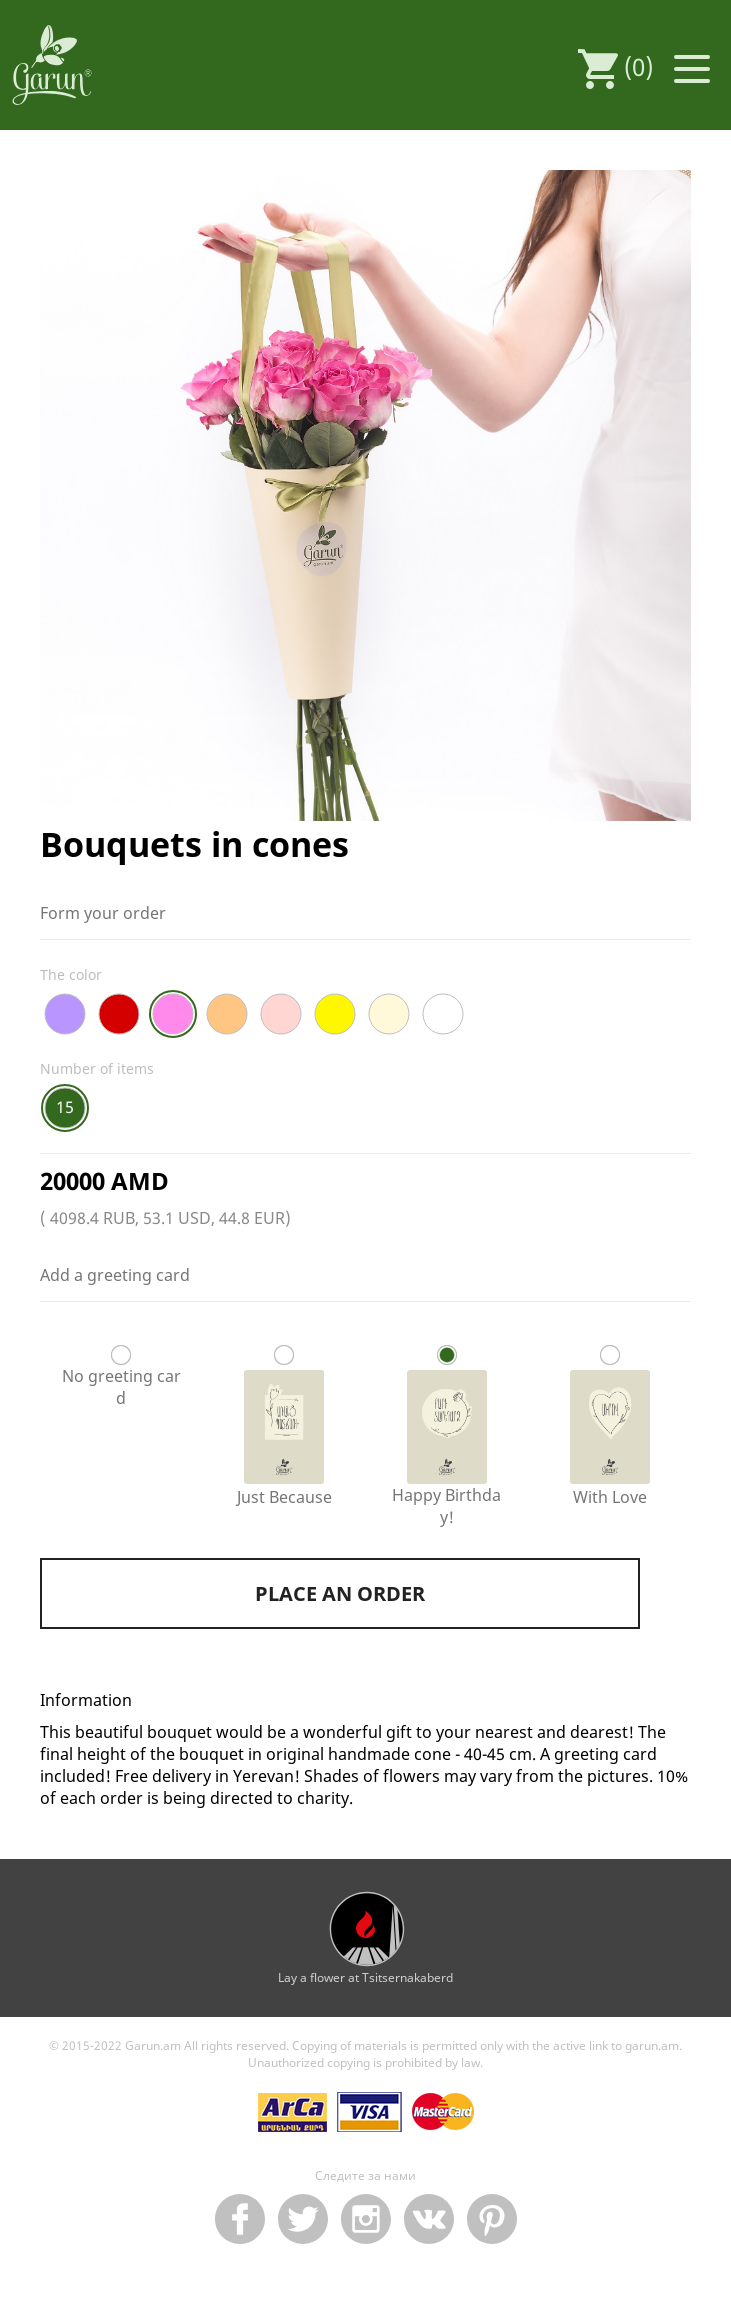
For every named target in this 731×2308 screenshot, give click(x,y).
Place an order (340, 1593)
